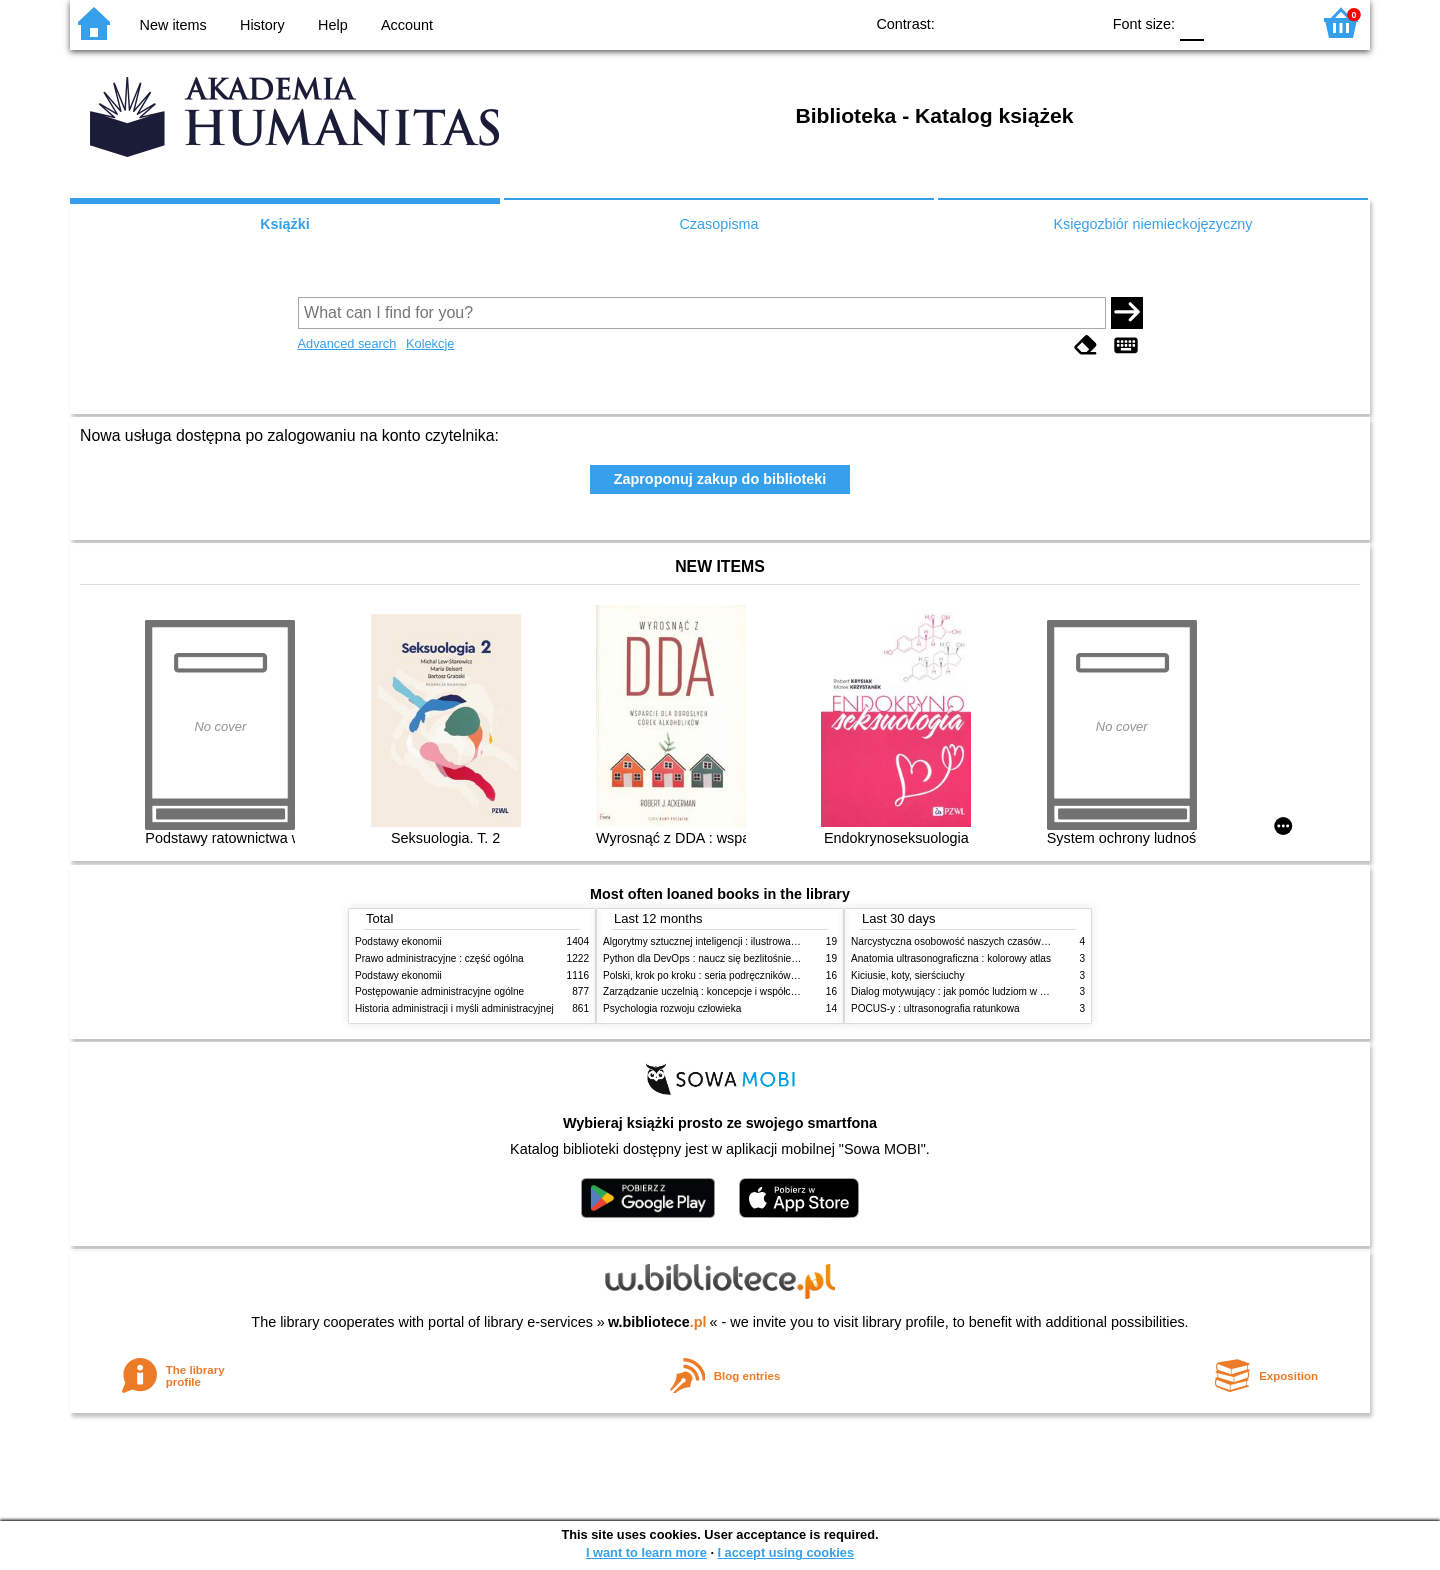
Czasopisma (718, 224)
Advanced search (347, 343)
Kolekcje (430, 343)
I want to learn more (646, 1552)
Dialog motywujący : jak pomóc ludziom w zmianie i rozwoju (984, 991)
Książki (285, 224)
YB (1038, 22)
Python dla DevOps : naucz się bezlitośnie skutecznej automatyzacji (754, 958)
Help (333, 25)
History (262, 25)
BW (998, 22)
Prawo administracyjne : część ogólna (439, 958)
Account (407, 25)
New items (173, 25)
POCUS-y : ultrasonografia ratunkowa (935, 1008)
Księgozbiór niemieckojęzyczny (1152, 224)
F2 (1272, 22)
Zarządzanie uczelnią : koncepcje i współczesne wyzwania (733, 991)
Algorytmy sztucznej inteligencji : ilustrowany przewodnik (729, 941)
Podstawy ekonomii (398, 941)
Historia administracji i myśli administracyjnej (454, 1008)
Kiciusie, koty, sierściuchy (908, 975)
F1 (1226, 22)
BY (1078, 22)
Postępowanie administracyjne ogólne (439, 991)
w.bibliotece (657, 1322)
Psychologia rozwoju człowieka (672, 1008)
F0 (1191, 22)
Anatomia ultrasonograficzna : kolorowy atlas (951, 958)
